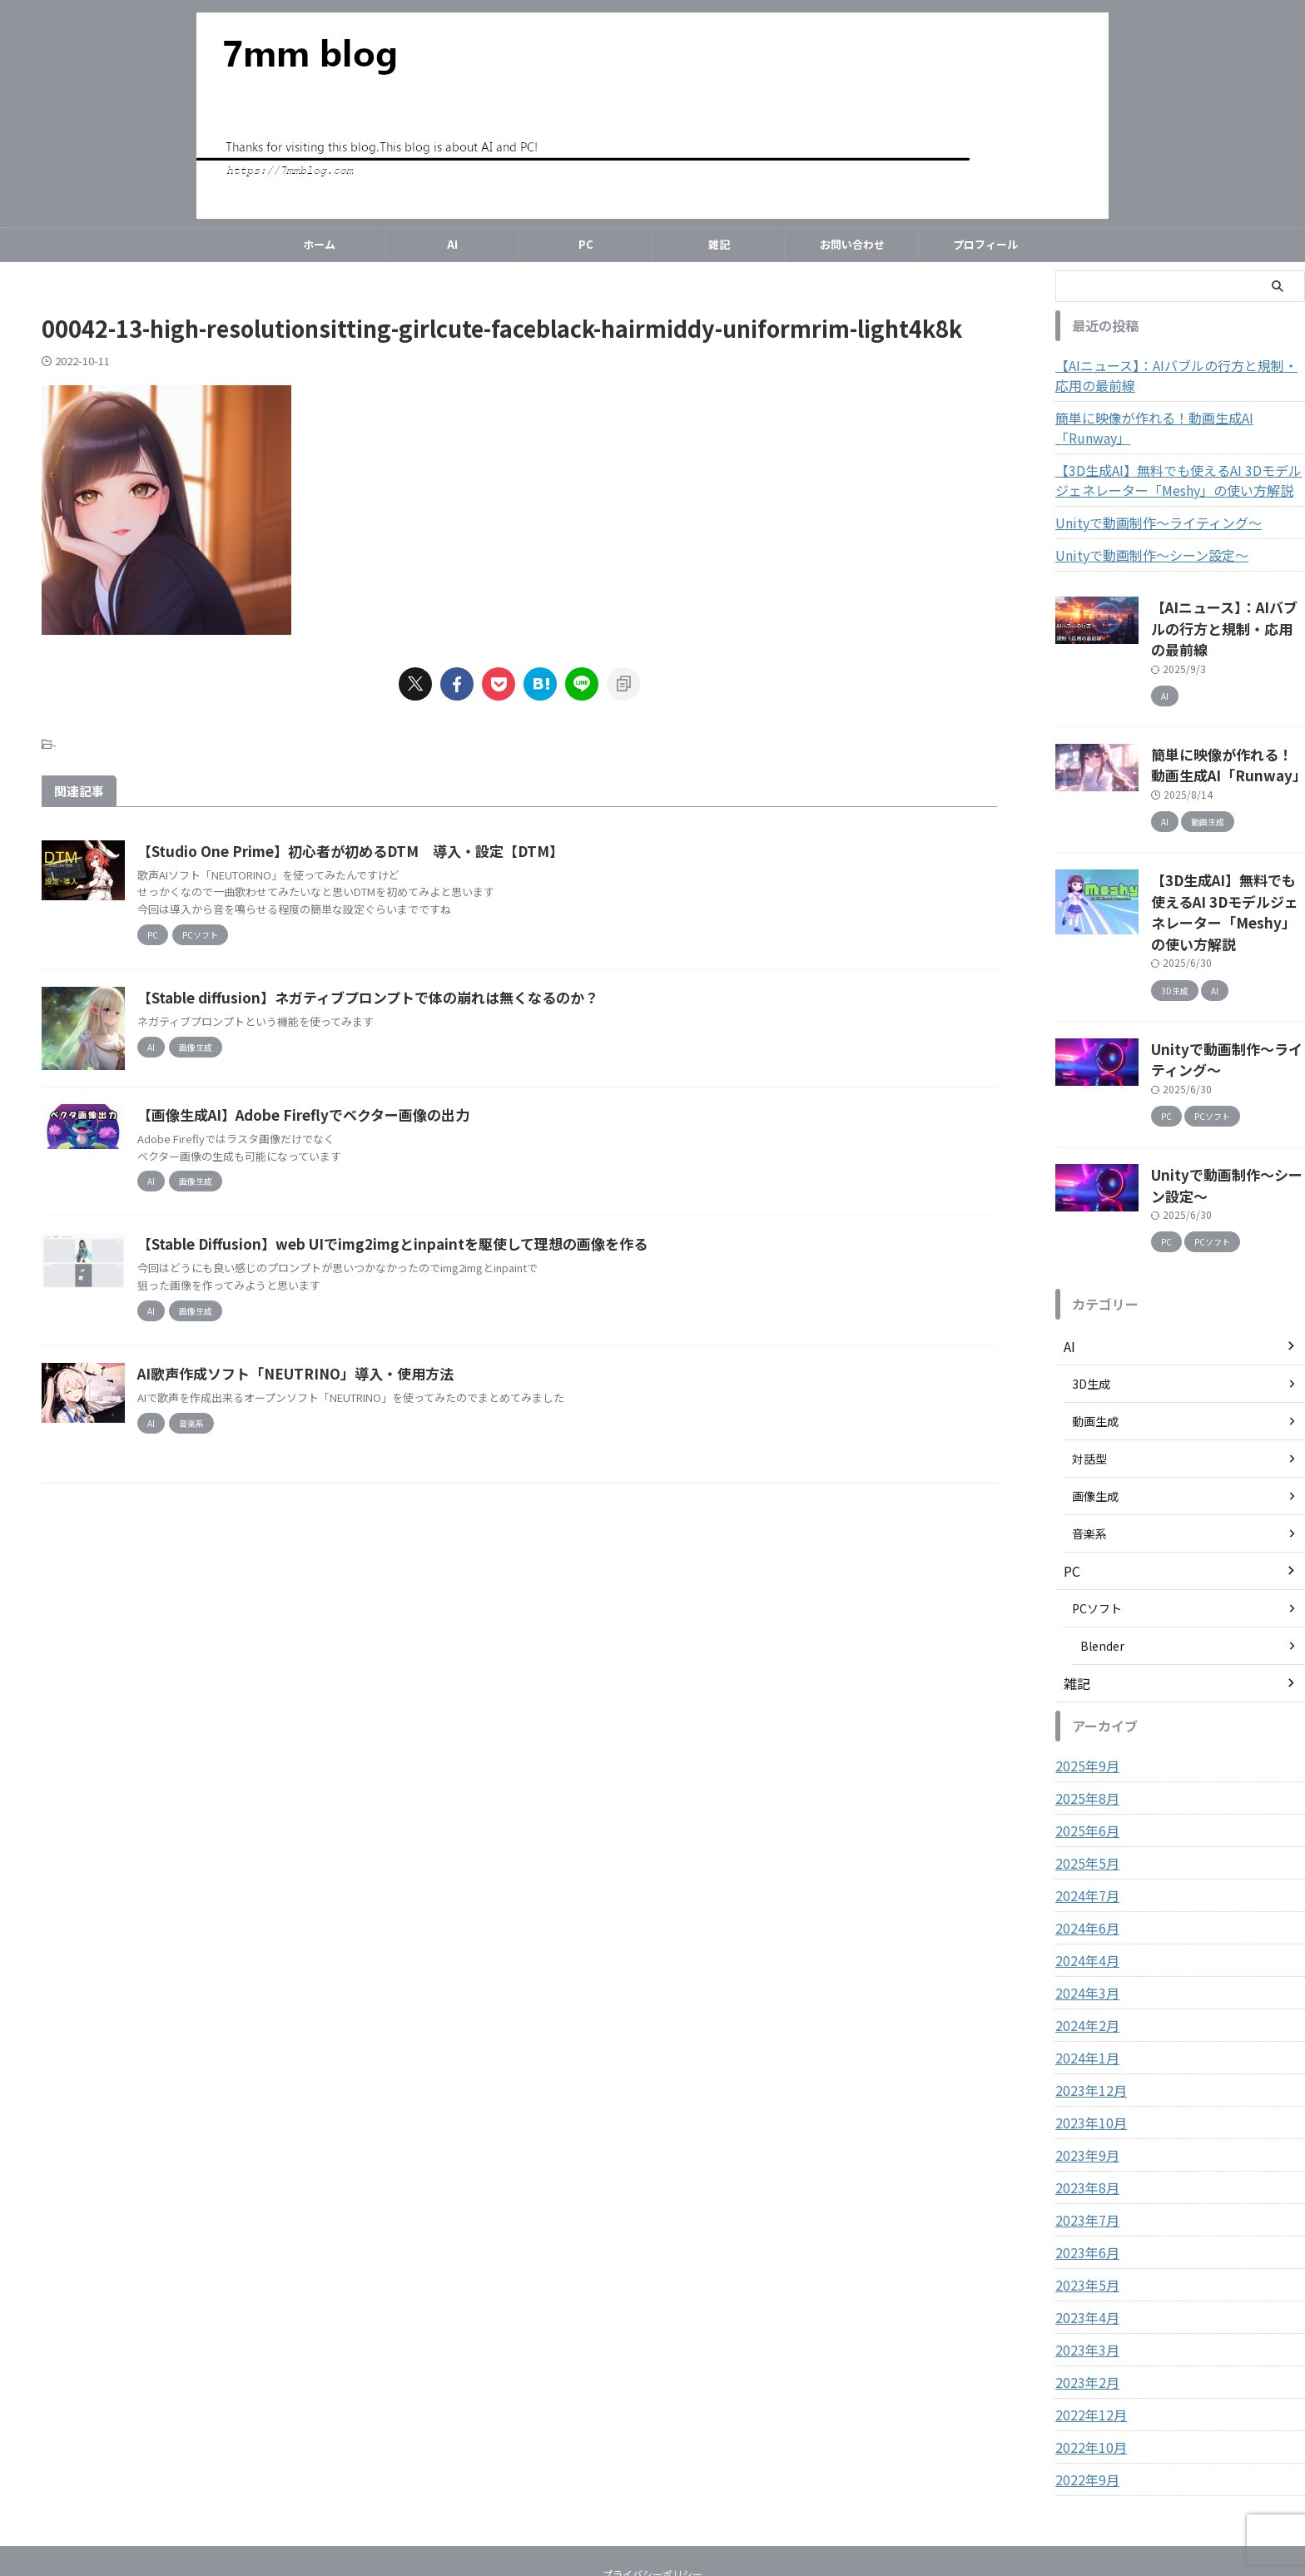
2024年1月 (1083, 1967)
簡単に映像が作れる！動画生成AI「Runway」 (1176, 417)
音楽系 (1089, 1443)
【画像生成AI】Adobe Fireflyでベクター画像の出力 (377, 1206)
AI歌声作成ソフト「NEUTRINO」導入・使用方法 (367, 1479)
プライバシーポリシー (652, 2484)
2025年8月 (1083, 1708)
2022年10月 (1087, 2357)
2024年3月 (1083, 1903)
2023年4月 (1083, 2227)
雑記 (719, 244)
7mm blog (653, 2522)
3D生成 (1091, 1294)
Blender (1102, 1556)
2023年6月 (1083, 2162)
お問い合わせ (852, 244)
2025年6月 (1083, 1740)
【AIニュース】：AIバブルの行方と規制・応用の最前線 (1179, 375)
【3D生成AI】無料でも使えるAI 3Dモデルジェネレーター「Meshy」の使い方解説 (1175, 460)
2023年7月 (1083, 2130)
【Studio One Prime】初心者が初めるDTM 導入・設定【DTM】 (420, 851)
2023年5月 (1083, 2195)
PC (585, 244)
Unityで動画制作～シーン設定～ (1139, 535)
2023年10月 (1087, 2032)
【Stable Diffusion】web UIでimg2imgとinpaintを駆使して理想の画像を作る (462, 1335)
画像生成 (1095, 1406)
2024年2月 (1083, 1935)
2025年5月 (1083, 1773)
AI (452, 244)
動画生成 (1095, 1331)
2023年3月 (1083, 2260)
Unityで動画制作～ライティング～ (1145, 502)
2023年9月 (1083, 2065)
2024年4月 (1083, 1870)
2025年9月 (1083, 1675)
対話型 (1089, 1368)
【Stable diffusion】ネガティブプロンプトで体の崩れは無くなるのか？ (439, 1005)
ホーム (319, 244)
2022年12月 (1087, 2324)
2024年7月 (1083, 1805)
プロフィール (985, 244)
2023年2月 (1083, 2292)
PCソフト (1097, 1518)
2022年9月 (1083, 2389)
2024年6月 (1083, 1838)
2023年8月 (1083, 2097)
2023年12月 (1087, 2000)
